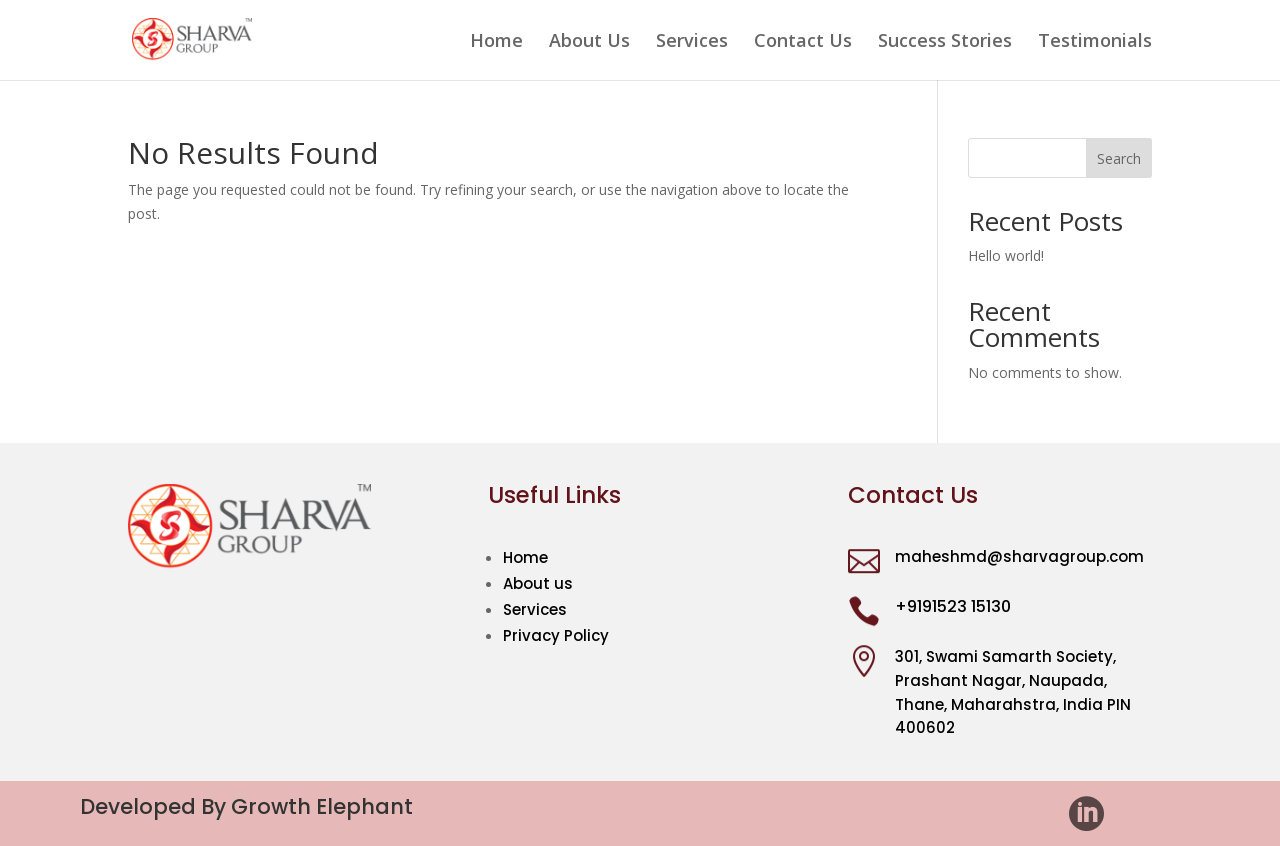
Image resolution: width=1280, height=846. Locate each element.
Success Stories (945, 42)
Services (692, 42)
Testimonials (1095, 42)
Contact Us (803, 42)
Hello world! (1006, 255)
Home (496, 42)
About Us (589, 42)
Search (1119, 158)
